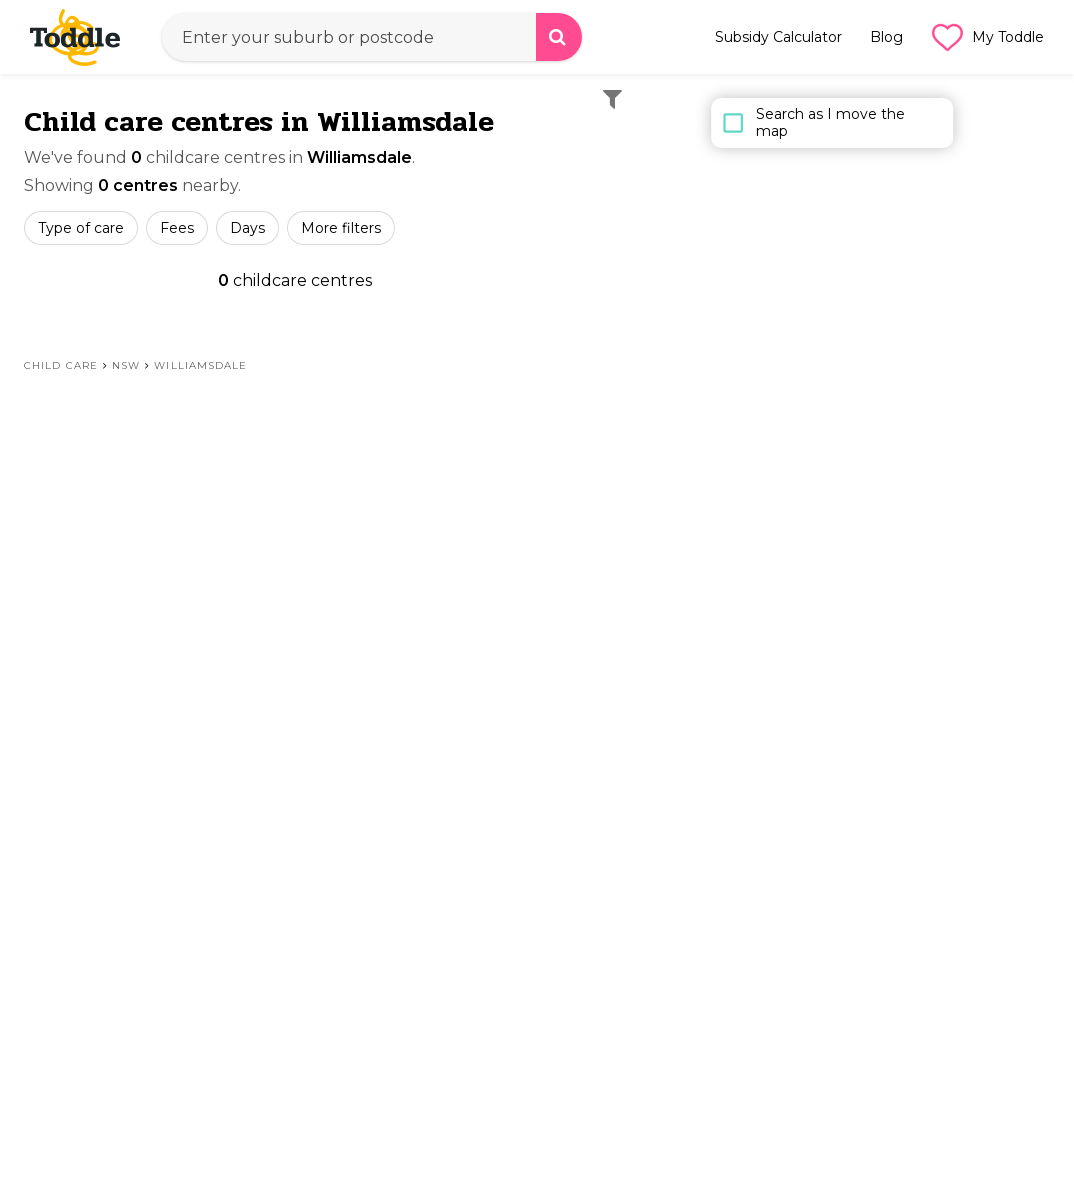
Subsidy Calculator (778, 37)
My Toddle (987, 37)
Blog (886, 37)
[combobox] (372, 37)
